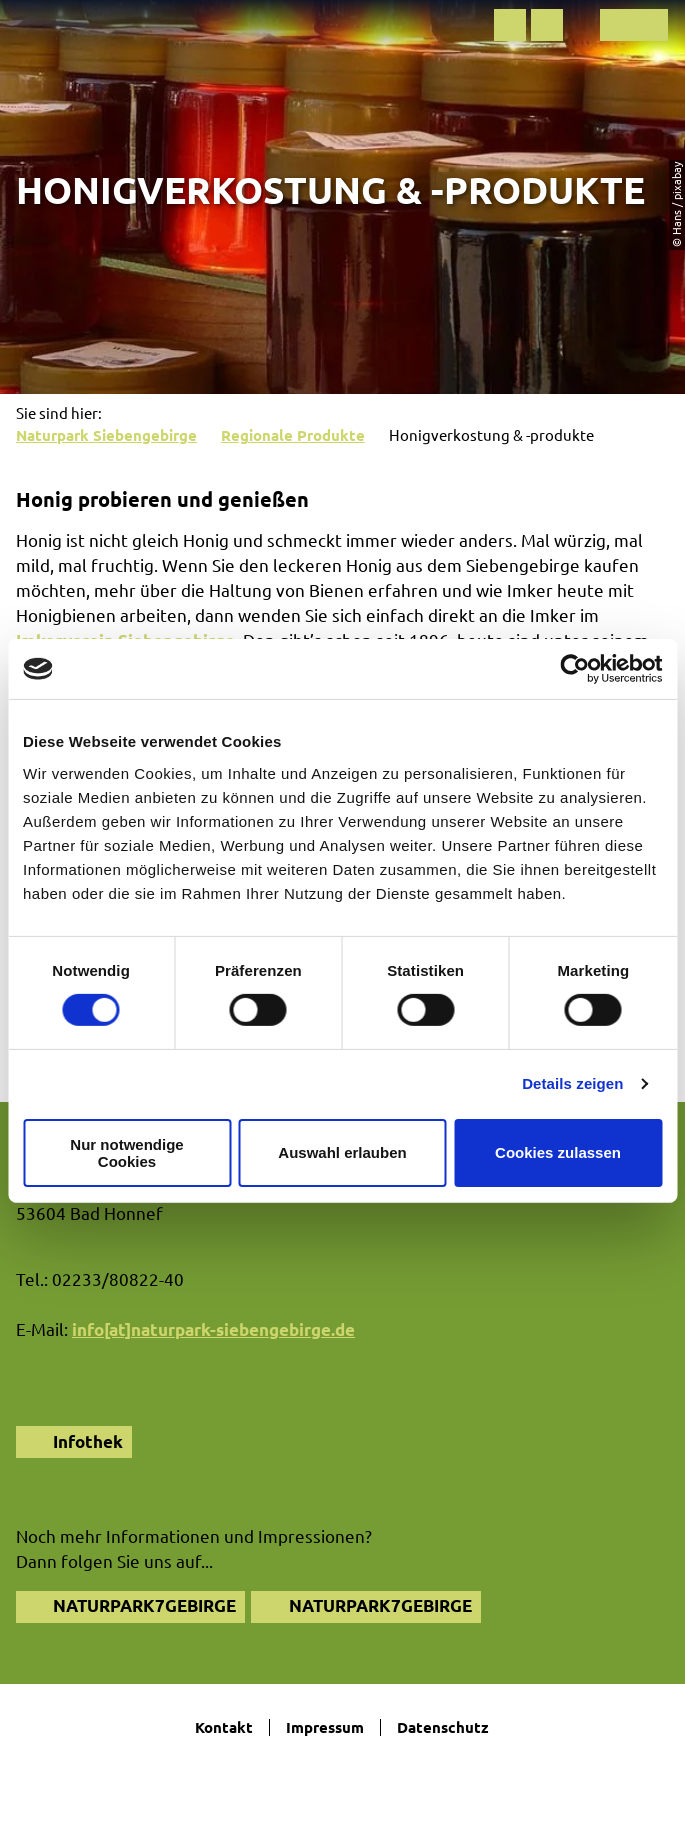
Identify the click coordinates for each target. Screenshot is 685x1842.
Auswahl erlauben (342, 1152)
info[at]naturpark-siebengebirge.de (213, 1329)
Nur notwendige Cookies (126, 1153)
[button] (510, 25)
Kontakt (224, 1728)
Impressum (325, 1728)
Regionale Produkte (293, 435)
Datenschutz (443, 1728)
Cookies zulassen (558, 1152)
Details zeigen (572, 1083)
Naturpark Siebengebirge (106, 435)
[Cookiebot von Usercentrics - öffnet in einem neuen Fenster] (574, 669)
